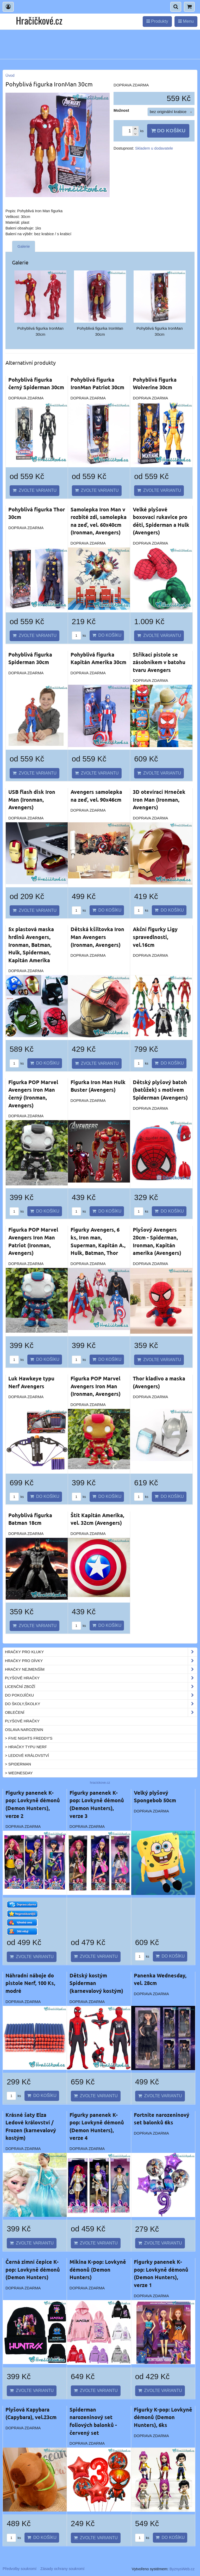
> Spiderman (18, 1764)
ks (79, 635)
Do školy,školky (101, 1704)
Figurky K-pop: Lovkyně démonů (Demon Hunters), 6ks (163, 2417)
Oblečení (101, 1712)
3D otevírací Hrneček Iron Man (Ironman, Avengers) (159, 799)
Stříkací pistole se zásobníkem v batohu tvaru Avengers (159, 662)
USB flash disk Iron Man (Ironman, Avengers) (31, 799)
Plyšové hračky (101, 1678)
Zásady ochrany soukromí (62, 2569)
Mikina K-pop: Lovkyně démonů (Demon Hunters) (98, 2269)
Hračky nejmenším (101, 1669)
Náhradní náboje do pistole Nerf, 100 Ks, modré (30, 1983)
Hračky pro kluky (101, 1652)
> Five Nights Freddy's (28, 1738)
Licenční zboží (101, 1686)
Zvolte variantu (34, 490)
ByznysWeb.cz (182, 2569)
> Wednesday (19, 1773)
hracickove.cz (100, 1783)
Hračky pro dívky (101, 1661)
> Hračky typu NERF (26, 1747)
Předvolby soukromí (19, 2569)
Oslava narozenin (24, 1730)
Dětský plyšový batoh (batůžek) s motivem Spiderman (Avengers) (160, 1090)
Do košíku (168, 130)
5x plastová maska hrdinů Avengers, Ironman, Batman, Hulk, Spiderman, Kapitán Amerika (31, 944)
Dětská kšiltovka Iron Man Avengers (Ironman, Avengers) (97, 937)
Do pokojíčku (101, 1695)
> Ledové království (27, 1755)
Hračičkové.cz (39, 20)
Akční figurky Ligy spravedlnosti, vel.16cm (155, 937)
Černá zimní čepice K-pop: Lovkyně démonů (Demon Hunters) (32, 2269)
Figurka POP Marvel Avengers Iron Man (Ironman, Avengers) (96, 1386)
